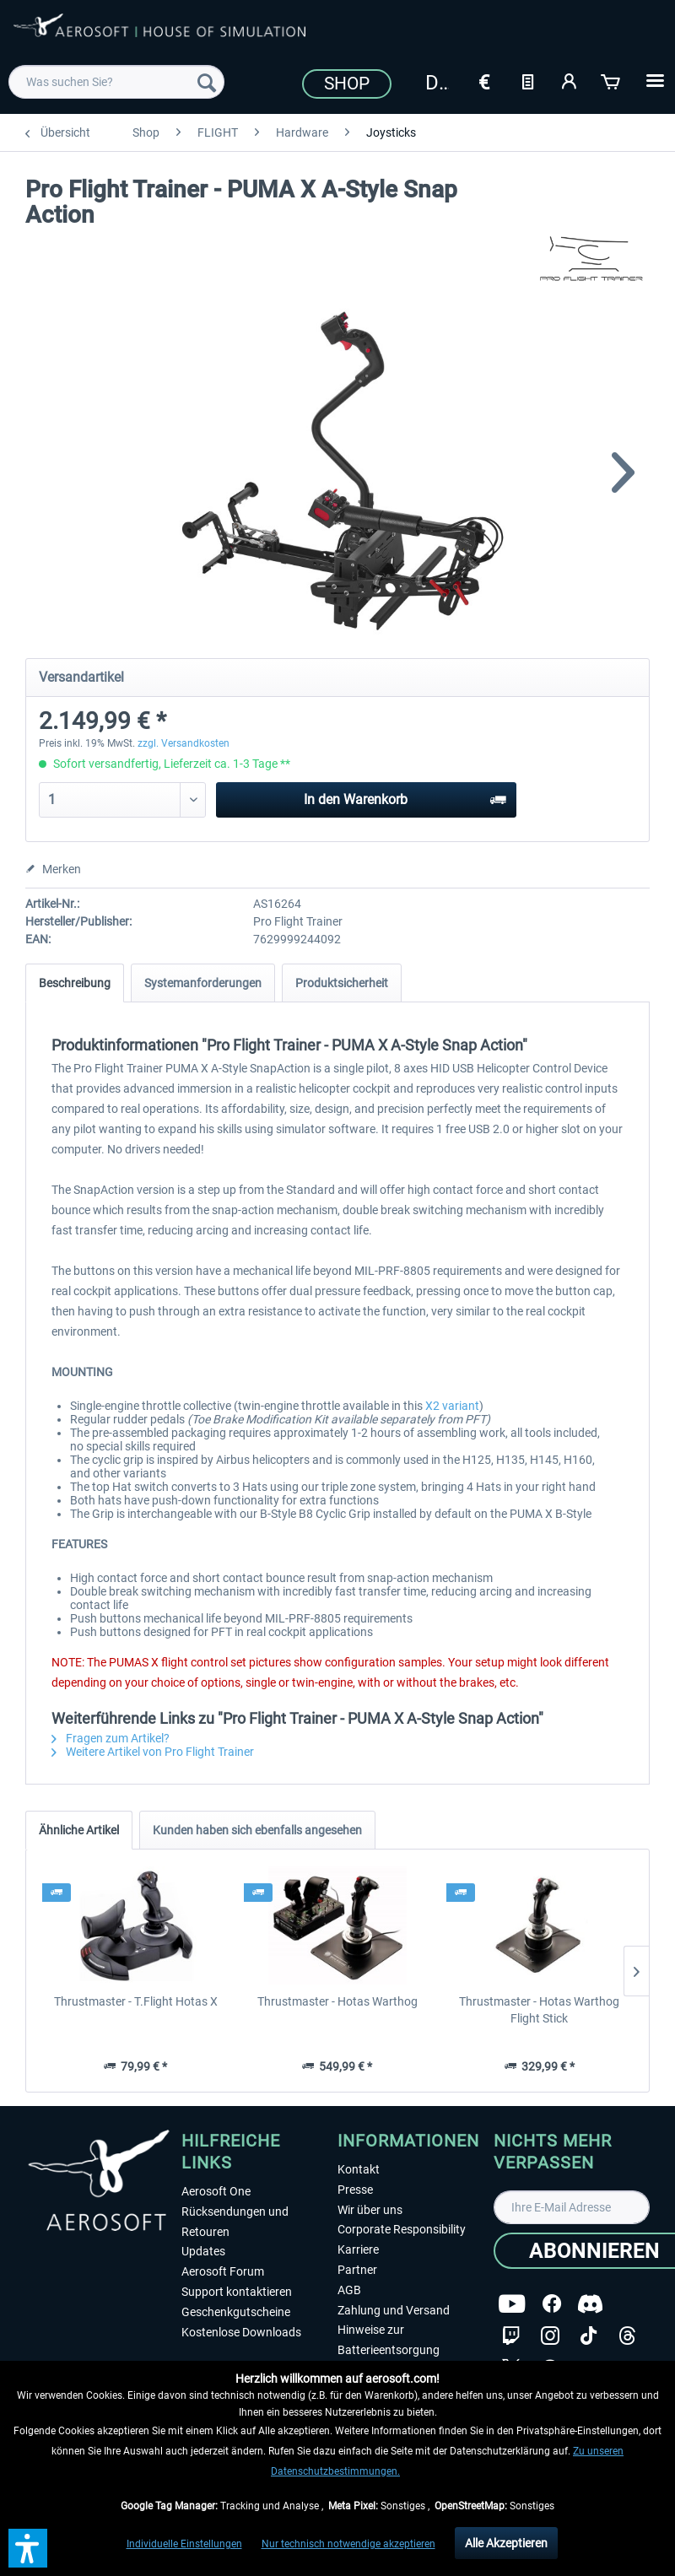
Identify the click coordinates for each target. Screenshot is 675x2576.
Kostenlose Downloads (241, 2332)
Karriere (358, 2249)
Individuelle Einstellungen (184, 2544)
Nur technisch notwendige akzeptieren (348, 2544)
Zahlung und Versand (394, 2310)
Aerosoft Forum (222, 2271)
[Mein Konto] (569, 80)
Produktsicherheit (341, 983)
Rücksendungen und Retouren (235, 2221)
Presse (355, 2189)
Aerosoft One (216, 2191)
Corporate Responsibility (402, 2229)
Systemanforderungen (203, 983)
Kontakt (359, 2169)
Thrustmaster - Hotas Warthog (337, 2001)
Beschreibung (75, 983)
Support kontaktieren (236, 2291)
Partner (357, 2269)
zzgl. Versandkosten (184, 743)
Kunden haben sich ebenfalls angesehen (257, 1830)
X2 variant (452, 1405)
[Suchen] (206, 82)
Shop (347, 83)
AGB (349, 2290)
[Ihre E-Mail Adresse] (572, 2207)
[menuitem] (116, 82)
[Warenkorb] (612, 80)
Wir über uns (370, 2210)
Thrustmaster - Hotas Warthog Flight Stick (539, 2010)
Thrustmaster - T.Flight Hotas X (136, 2001)
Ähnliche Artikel (79, 1830)
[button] (27, 2548)
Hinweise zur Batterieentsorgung (389, 2340)
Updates (203, 2251)
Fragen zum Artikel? (110, 1738)
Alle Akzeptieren (506, 2543)
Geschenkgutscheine (235, 2312)
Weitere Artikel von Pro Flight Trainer (152, 1751)
